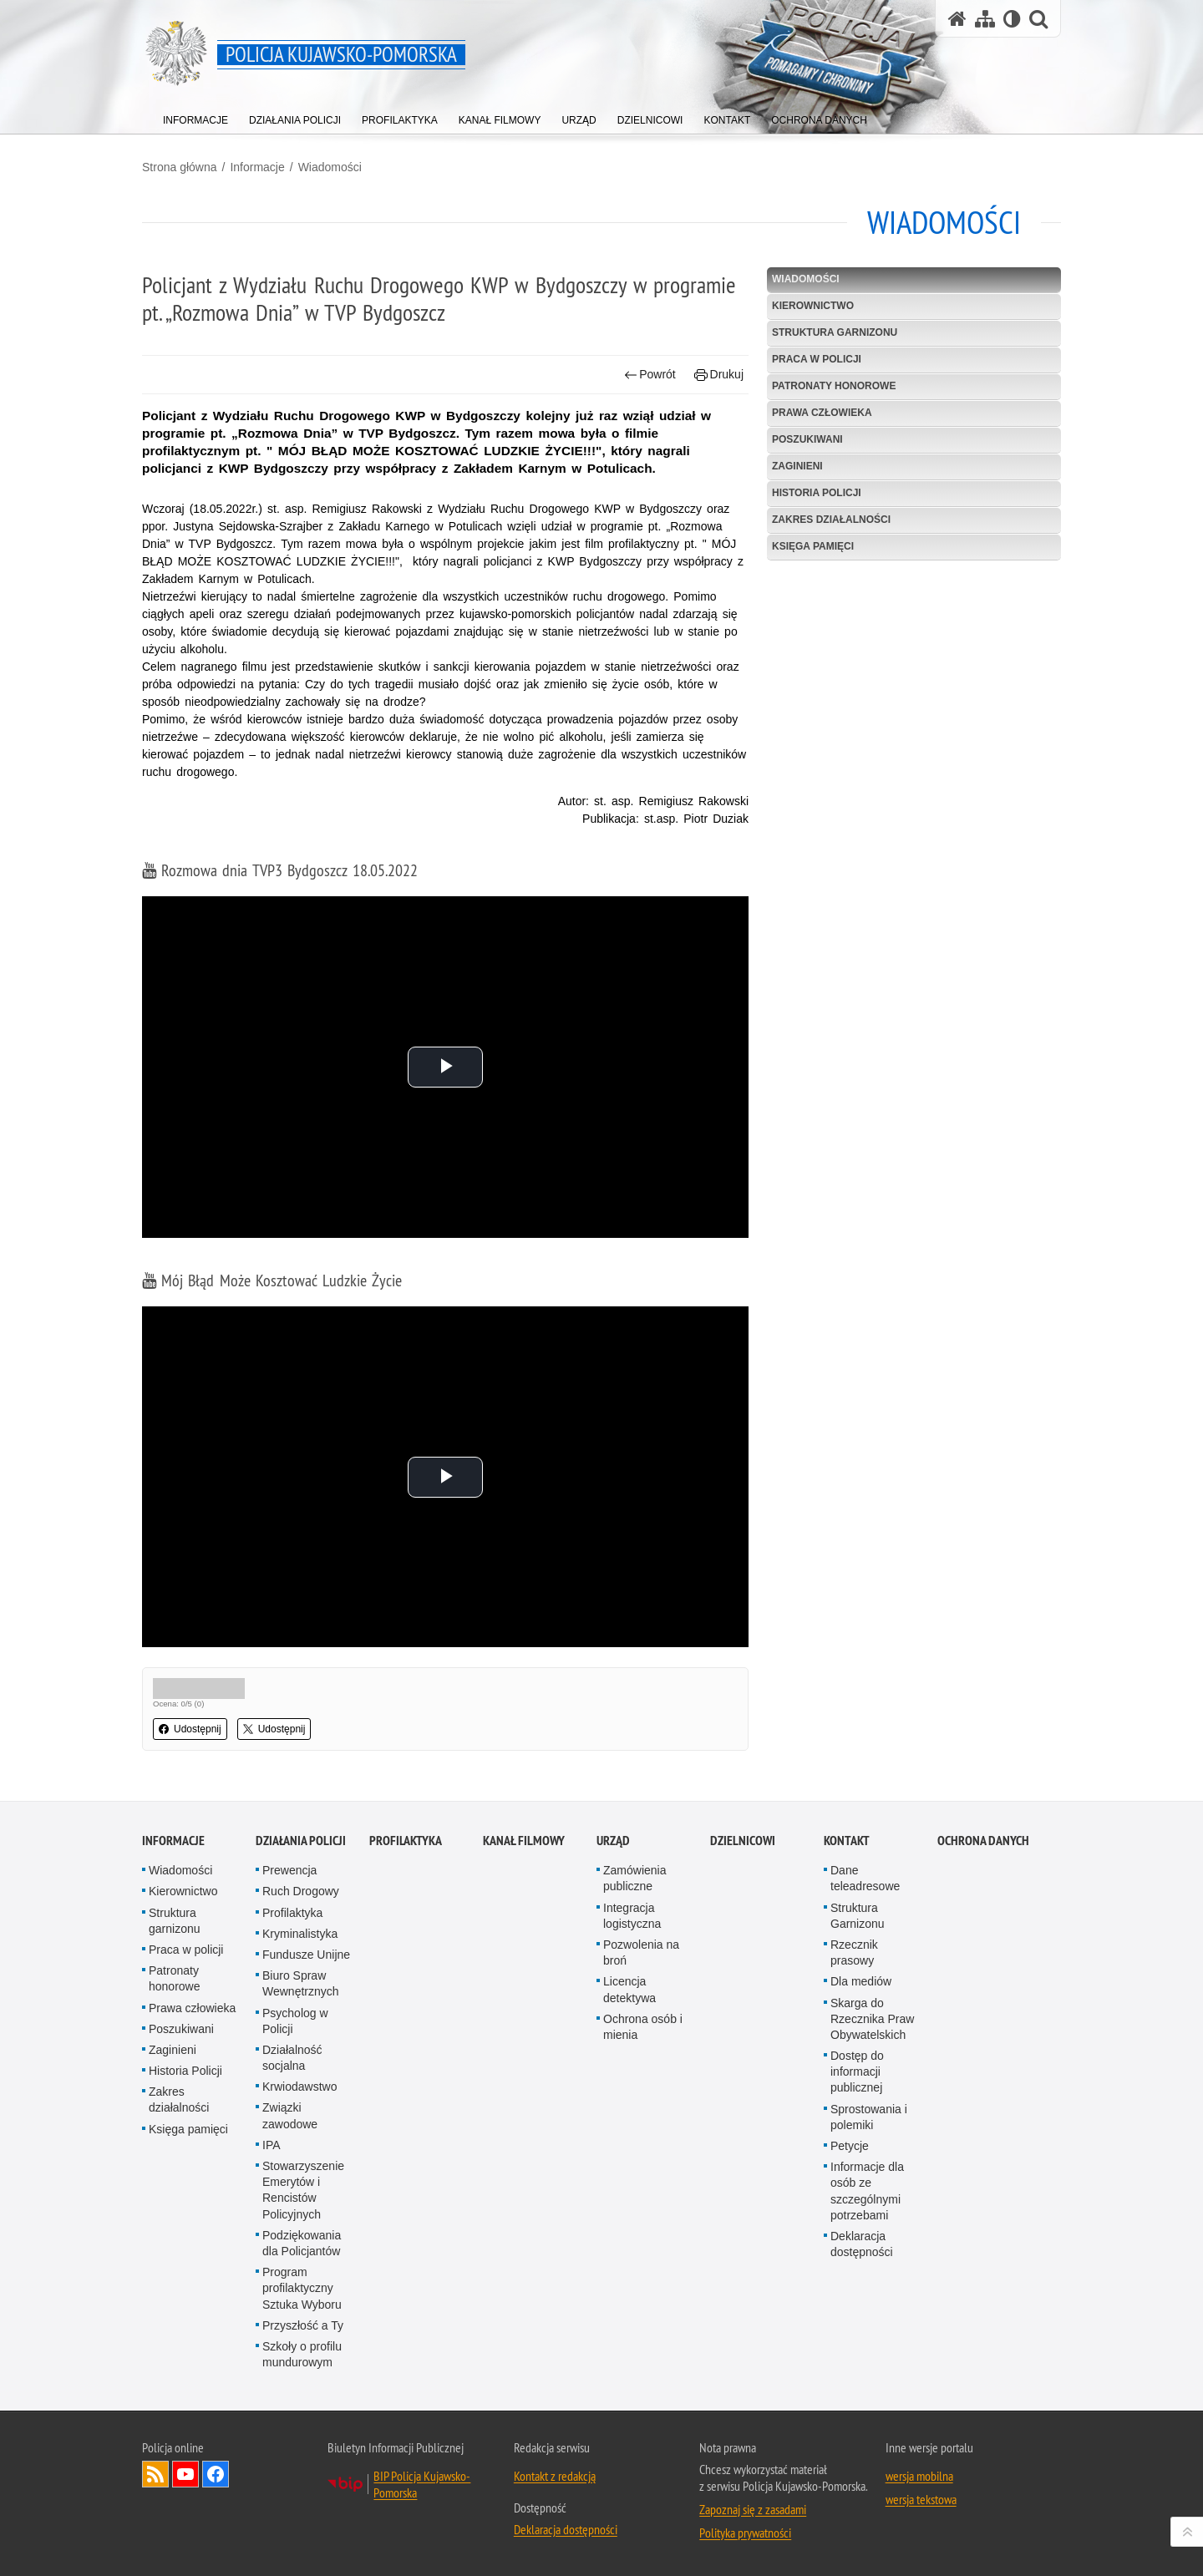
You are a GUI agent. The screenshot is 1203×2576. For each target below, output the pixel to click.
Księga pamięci (813, 546)
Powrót (650, 375)
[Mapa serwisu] (985, 18)
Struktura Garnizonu (857, 1915)
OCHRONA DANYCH (983, 1840)
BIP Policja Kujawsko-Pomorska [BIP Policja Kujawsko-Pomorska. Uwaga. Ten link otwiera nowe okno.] (421, 2484)
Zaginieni (797, 466)
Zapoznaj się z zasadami (752, 2509)
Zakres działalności (831, 519)
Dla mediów (860, 1981)
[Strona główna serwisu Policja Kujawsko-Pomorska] (957, 18)
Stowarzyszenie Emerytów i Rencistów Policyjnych (303, 2190)
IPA (271, 2145)
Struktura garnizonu (834, 332)
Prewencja (289, 1870)
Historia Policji (816, 493)
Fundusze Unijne (306, 1954)
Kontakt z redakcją (555, 2475)
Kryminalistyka (300, 1933)
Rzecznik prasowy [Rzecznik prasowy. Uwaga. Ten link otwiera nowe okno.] (854, 1952)
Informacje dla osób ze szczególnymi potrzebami (867, 2191)
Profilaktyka (292, 1912)
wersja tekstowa (921, 2499)
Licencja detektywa (629, 1989)
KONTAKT (847, 1840)
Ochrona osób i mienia (643, 2026)
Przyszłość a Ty (302, 2325)
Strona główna (179, 167)
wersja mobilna (919, 2475)
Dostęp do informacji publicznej (857, 2071)
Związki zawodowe (289, 2115)
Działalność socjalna (292, 2057)
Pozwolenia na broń (641, 1952)
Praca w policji (816, 359)
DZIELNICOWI (742, 1840)
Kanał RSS (155, 2474)
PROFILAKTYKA (405, 1840)
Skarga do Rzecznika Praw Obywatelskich (872, 2018)
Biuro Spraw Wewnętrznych (300, 1983)
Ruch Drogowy (300, 1891)
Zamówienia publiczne (634, 1878)
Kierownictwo (813, 306)
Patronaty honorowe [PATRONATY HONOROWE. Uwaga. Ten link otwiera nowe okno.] (834, 386)
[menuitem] (195, 116)
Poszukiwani (807, 439)
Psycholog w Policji (295, 2021)
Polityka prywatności (745, 2532)
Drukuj (719, 375)
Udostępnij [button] (190, 1729)
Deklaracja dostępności (861, 2244)
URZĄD (613, 1840)
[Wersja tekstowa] (1012, 18)
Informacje (257, 167)
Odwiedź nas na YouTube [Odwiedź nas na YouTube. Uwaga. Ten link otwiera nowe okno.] (185, 2474)
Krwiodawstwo (299, 2086)
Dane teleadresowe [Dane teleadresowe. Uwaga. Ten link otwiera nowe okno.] (865, 1878)
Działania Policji (301, 1840)
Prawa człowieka (822, 412)
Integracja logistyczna (632, 1915)
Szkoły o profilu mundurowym (302, 2354)
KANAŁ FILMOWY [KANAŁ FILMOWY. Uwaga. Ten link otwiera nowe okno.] (524, 1840)
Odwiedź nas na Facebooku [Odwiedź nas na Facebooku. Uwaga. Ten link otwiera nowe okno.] (215, 2474)
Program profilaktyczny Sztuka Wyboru (302, 2287)
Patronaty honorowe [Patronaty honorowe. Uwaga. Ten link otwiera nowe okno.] (174, 1978)
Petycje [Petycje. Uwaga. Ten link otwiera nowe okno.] (849, 2146)
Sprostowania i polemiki (868, 2117)
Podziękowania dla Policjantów (301, 2243)
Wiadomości (330, 167)
